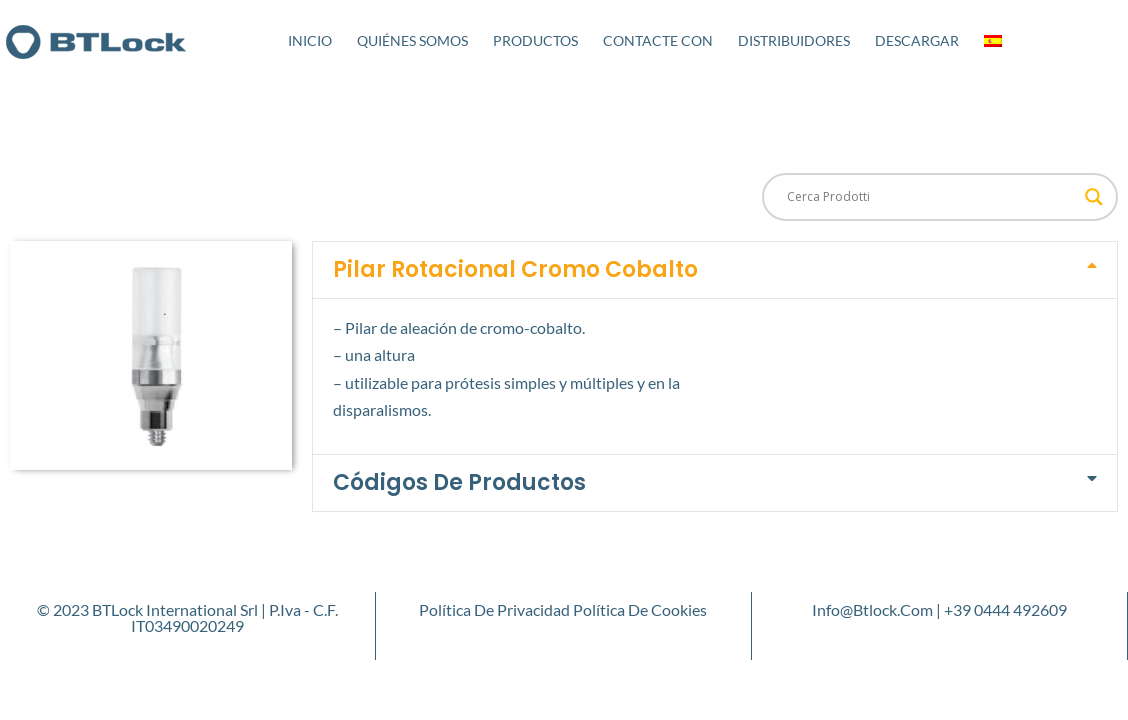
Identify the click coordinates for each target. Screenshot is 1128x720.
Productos (535, 40)
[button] (715, 270)
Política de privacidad (494, 609)
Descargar (917, 40)
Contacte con (658, 40)
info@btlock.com (872, 609)
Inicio (310, 40)
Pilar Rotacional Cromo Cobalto (515, 269)
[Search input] (931, 197)
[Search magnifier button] (1094, 197)
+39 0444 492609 (1005, 609)
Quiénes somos (412, 40)
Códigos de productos (459, 482)
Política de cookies (640, 609)
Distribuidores (794, 40)
